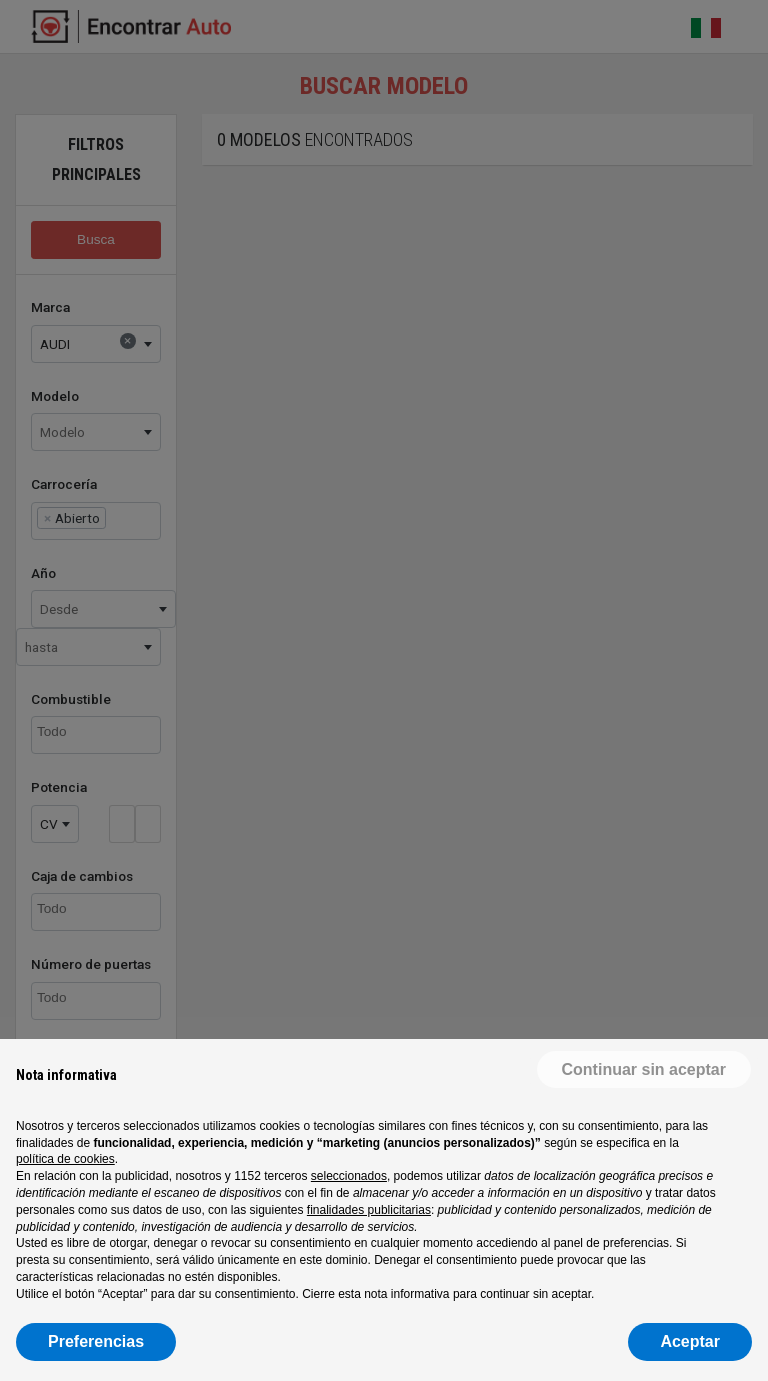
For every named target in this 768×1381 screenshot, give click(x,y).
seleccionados (349, 1176)
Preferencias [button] (96, 1341)
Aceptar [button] (690, 1341)
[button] (644, 1071)
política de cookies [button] (65, 1159)
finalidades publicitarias (369, 1210)
